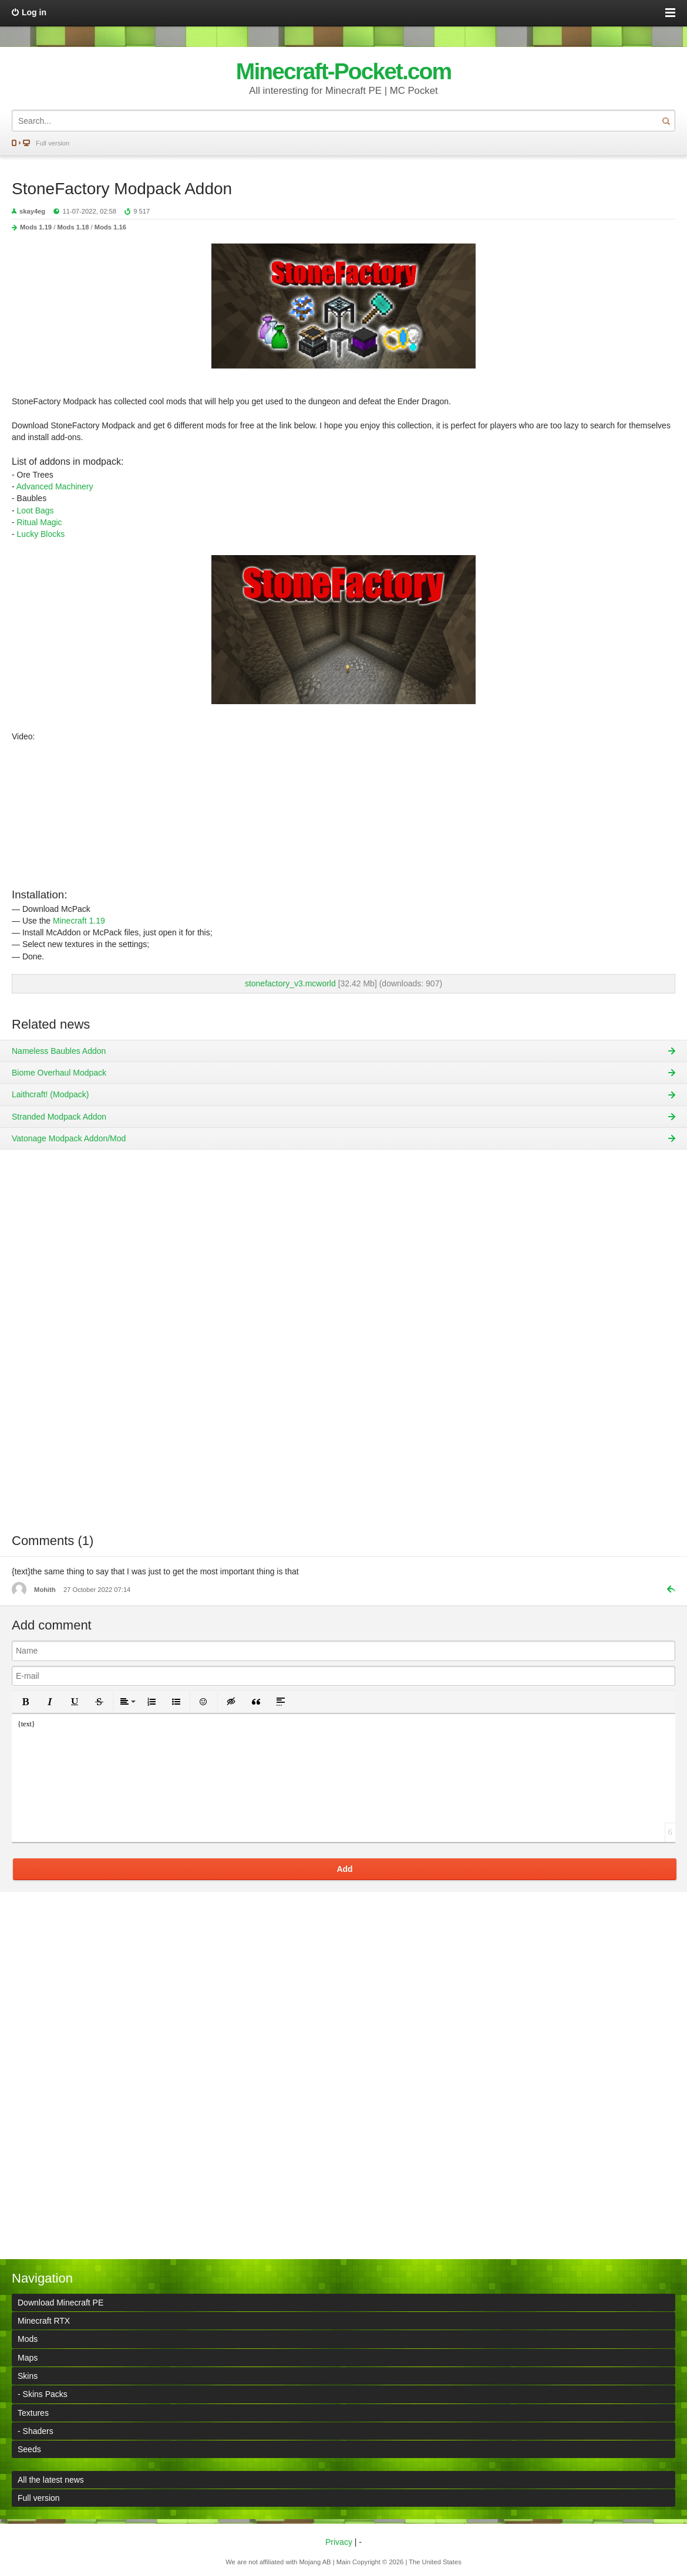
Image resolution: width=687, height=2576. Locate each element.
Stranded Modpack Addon (59, 1116)
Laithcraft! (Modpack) (50, 1094)
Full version (52, 143)
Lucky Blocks (41, 534)
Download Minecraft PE (60, 2302)
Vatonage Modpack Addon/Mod (69, 1138)
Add (344, 1869)
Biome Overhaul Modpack (59, 1072)
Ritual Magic (39, 522)
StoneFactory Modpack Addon (122, 189)
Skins (28, 2376)
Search (666, 120)
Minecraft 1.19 (79, 920)
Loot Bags (35, 510)
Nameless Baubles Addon (59, 1051)
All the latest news (51, 2479)
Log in (34, 12)
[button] (25, 1702)
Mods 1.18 (73, 227)
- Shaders (35, 2431)
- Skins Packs (43, 2394)
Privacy (338, 2542)
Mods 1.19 (36, 227)
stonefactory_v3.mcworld (290, 983)
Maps (28, 2357)
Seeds (29, 2449)
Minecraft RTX (44, 2320)
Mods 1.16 (110, 227)
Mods (28, 2339)
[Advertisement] (343, 1350)
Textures (33, 2413)
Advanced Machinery (54, 486)
